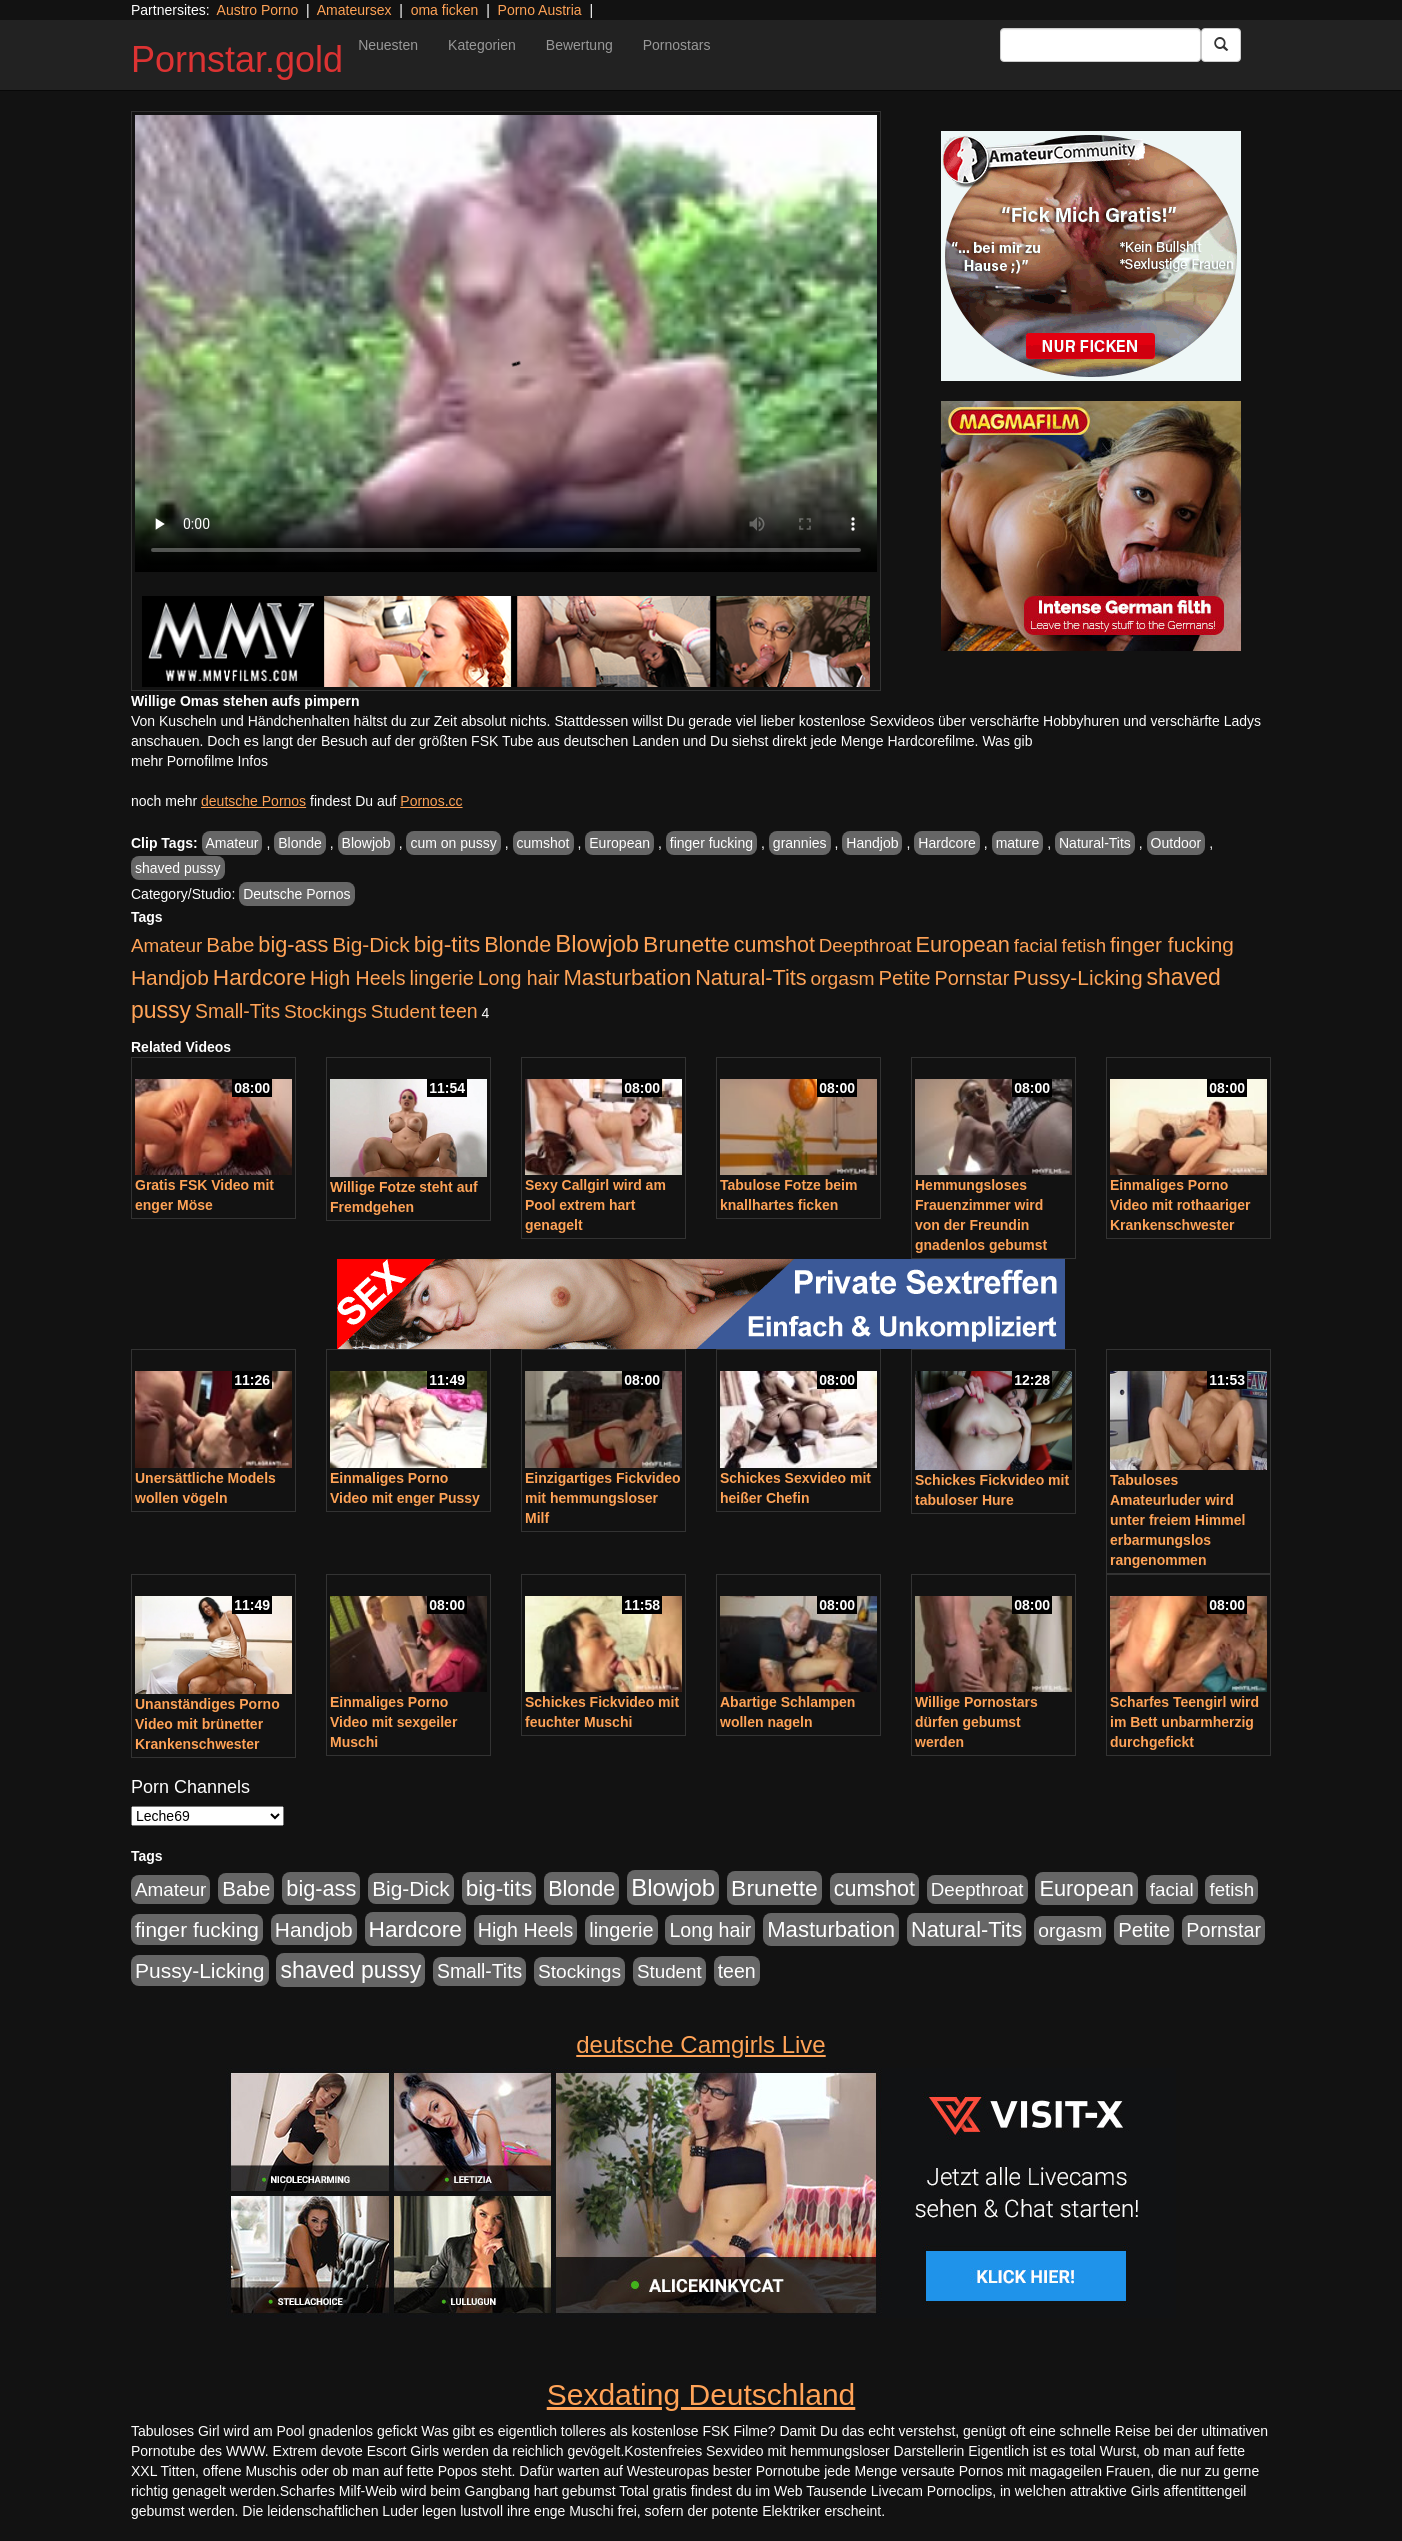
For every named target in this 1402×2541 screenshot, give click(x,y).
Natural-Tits (1095, 843)
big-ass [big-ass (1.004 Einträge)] (293, 944)
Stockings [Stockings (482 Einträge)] (325, 1011)
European (619, 843)
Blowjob (366, 843)
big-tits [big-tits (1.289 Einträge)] (447, 944)
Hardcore (947, 843)
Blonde (300, 843)
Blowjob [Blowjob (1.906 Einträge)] (597, 943)
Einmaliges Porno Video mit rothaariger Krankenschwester (1180, 1205)
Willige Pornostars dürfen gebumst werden (976, 1722)
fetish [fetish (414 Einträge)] (1083, 945)
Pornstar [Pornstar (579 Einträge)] (971, 978)
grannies (800, 843)
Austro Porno (258, 10)
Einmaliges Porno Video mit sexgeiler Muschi (393, 1722)
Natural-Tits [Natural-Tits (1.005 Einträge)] (750, 977)
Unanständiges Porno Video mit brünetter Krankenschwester (207, 1724)
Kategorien (482, 45)
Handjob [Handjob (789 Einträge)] (170, 977)
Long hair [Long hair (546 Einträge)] (519, 978)
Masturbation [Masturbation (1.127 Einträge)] (627, 977)
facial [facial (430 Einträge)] (1036, 945)
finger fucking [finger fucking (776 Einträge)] (1172, 944)
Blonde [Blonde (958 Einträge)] (517, 944)
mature (1018, 843)
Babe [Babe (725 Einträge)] (230, 944)
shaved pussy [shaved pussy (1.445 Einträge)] (350, 1970)
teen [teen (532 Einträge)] (459, 1011)
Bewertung (579, 45)
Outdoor (1176, 843)
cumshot (543, 843)
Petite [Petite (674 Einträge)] (905, 978)
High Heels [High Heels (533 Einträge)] (358, 978)
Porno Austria (540, 10)
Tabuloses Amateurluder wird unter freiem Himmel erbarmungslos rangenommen (1177, 1520)
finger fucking (711, 843)
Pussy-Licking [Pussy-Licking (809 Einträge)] (1078, 977)
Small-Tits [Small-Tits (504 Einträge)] (237, 1011)
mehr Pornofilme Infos (199, 761)
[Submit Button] (1221, 45)
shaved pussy (178, 868)
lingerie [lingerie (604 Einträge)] (441, 978)
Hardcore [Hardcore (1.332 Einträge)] (259, 977)
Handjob (872, 843)
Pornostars (677, 45)
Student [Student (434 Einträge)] (403, 1011)
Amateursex (354, 10)
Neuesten (388, 45)
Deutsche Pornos (296, 894)
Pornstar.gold (237, 59)
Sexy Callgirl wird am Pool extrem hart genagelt (595, 1205)
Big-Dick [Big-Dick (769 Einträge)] (371, 944)
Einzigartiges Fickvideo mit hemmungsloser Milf (603, 1498)
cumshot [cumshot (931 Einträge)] (774, 945)
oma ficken (445, 10)
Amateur (232, 843)
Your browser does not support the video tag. (506, 343)
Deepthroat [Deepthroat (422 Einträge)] (865, 945)
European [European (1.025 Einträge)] (962, 944)
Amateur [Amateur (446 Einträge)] (166, 945)
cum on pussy (453, 843)
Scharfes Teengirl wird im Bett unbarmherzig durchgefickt (1184, 1722)
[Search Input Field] (1100, 45)
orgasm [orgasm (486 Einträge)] (843, 978)
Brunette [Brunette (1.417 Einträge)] (686, 944)
